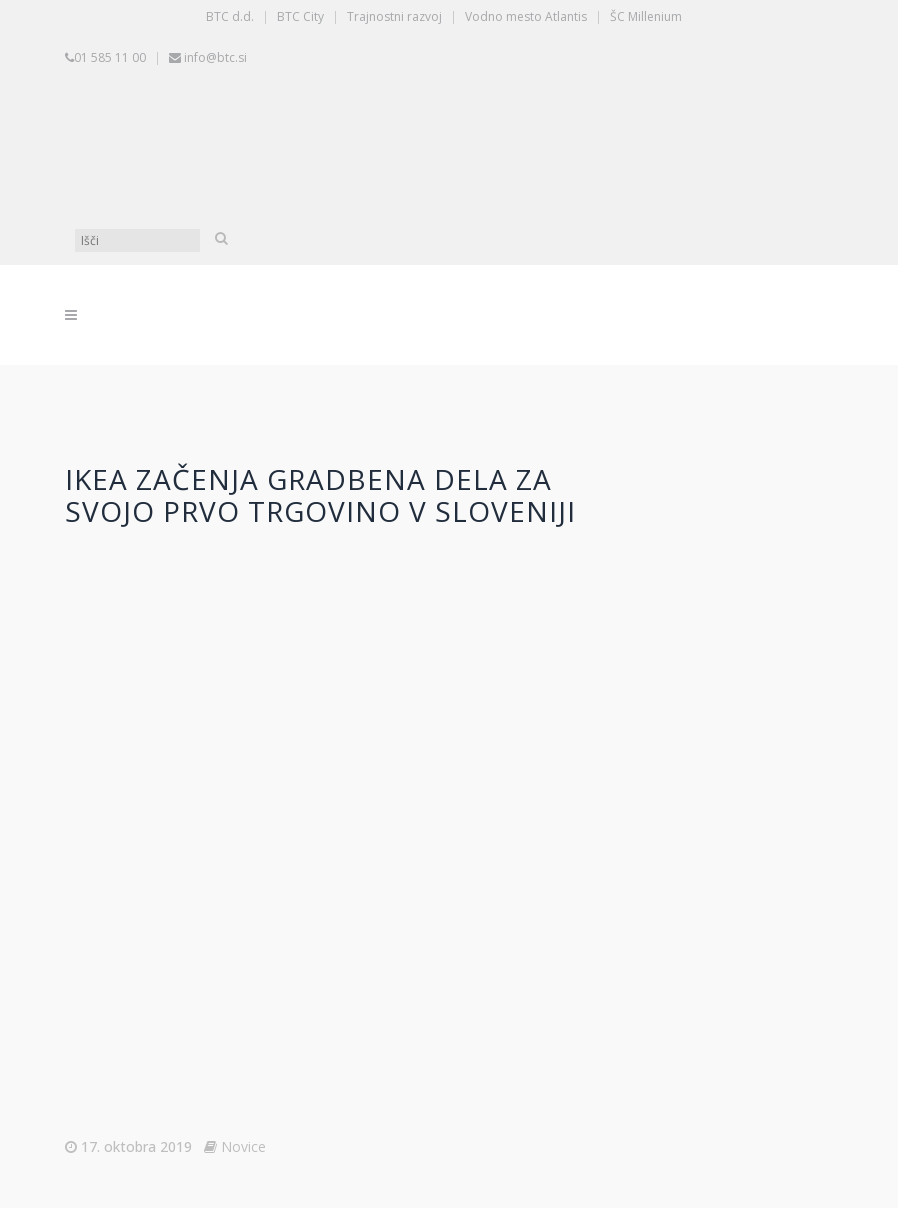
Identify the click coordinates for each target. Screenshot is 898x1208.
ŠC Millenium (646, 16)
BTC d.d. (230, 16)
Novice (243, 1146)
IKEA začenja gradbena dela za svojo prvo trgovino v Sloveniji (320, 495)
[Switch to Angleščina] (540, 149)
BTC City (300, 16)
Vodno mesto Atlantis (526, 16)
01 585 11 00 (110, 57)
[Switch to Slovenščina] (230, 149)
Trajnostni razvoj (394, 16)
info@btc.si (215, 57)
